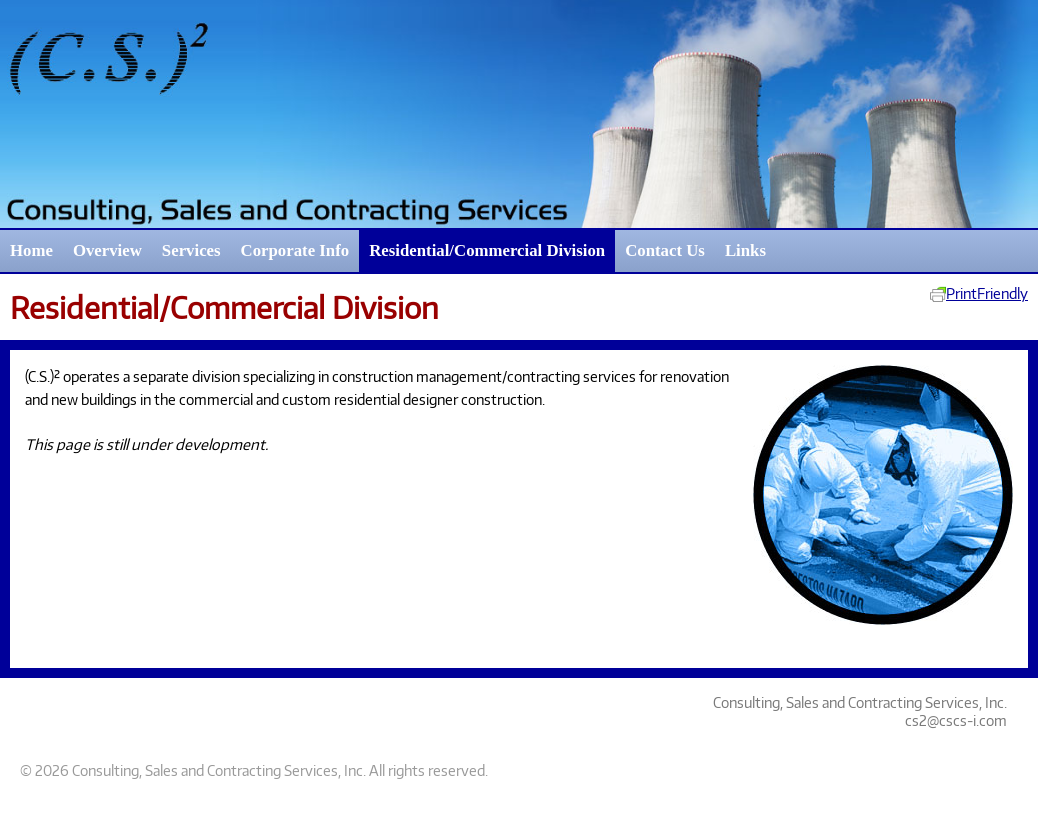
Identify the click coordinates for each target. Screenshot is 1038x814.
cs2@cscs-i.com (956, 720)
